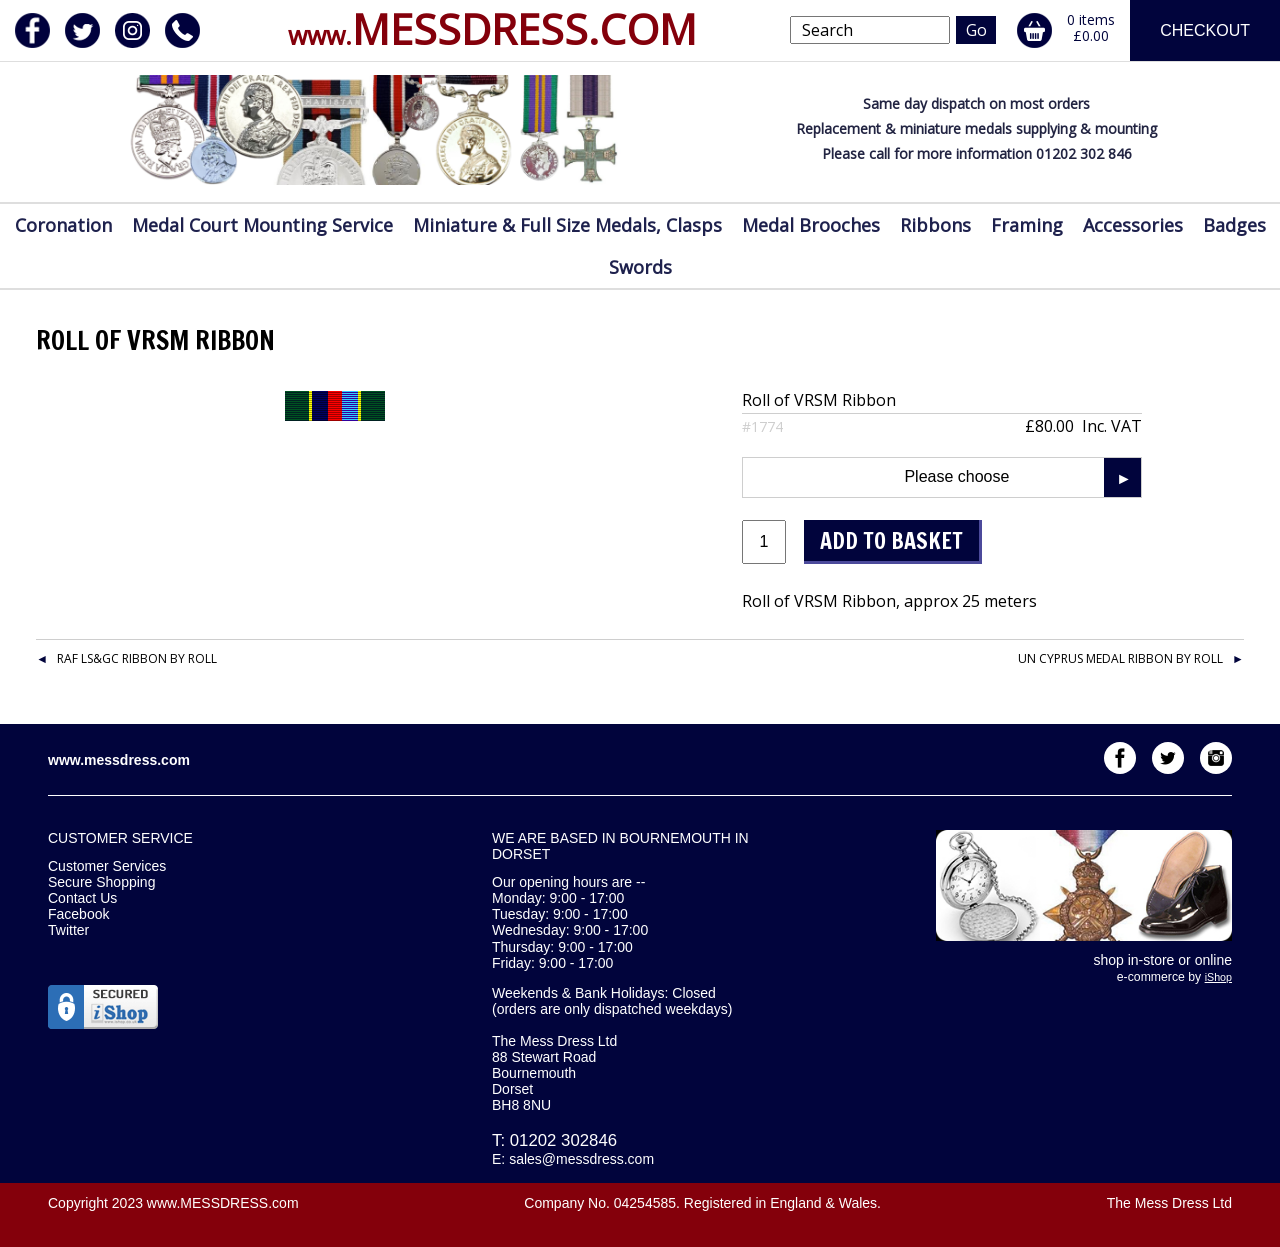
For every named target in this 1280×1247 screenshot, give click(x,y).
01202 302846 (563, 1140)
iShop (1218, 977)
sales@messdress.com (581, 1159)
